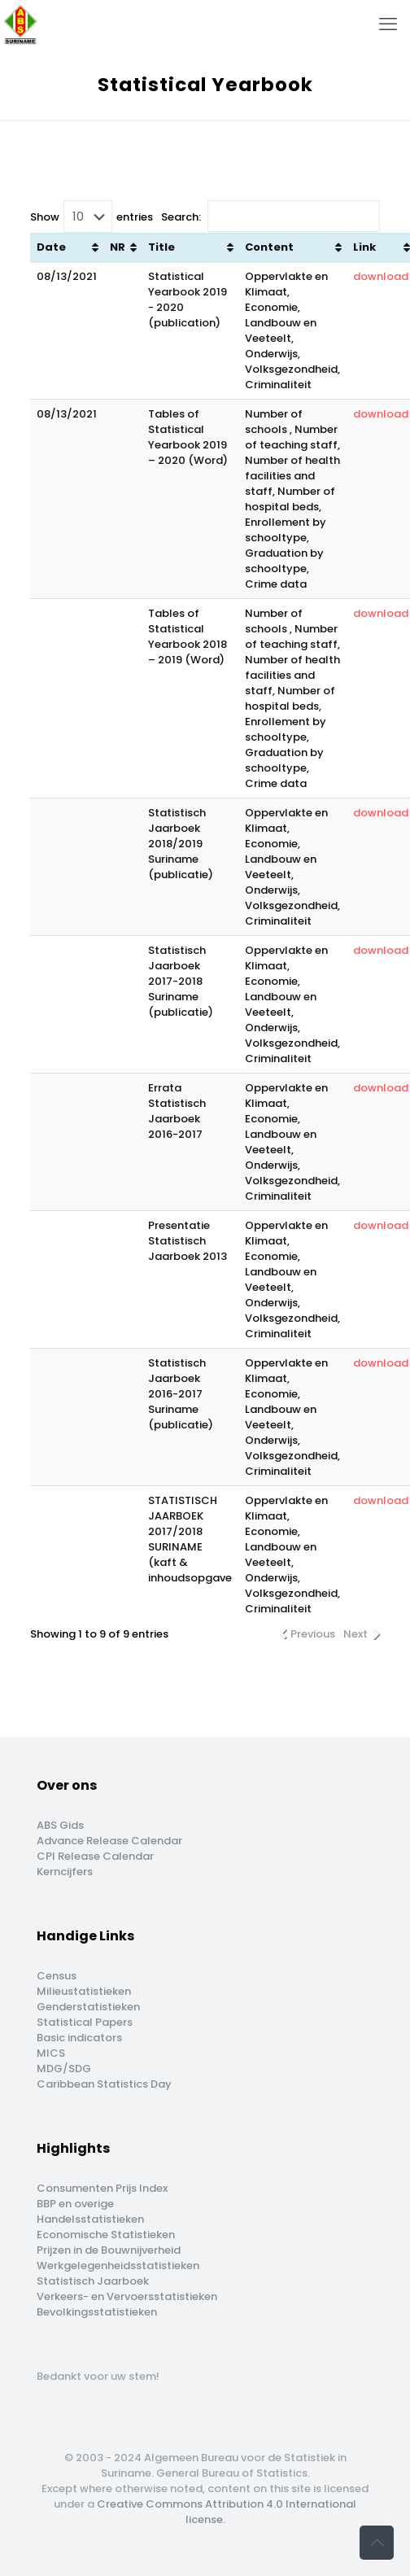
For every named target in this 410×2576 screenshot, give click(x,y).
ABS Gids (60, 1825)
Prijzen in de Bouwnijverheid (109, 2250)
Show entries (91, 216)
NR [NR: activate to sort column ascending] (117, 247)
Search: (270, 216)
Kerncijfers (65, 1871)
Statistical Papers (85, 2022)
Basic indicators (79, 2037)
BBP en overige (75, 2203)
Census (56, 1975)
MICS (51, 2053)
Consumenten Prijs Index (102, 2188)
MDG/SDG (64, 2068)
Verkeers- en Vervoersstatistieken (127, 2296)
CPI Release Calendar (95, 1856)
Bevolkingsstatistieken (97, 2312)
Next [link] (355, 1634)
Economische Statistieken (106, 2234)
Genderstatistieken (88, 2006)
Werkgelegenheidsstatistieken (118, 2265)
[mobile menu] (388, 24)
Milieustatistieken (84, 1991)
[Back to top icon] (377, 2543)
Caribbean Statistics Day (104, 2084)
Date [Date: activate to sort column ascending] (51, 247)
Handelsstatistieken (90, 2219)
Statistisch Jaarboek (93, 2281)
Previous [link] (312, 1634)
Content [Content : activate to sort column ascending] (269, 247)
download (380, 276)
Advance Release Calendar (109, 1840)
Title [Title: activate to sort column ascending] (161, 247)
